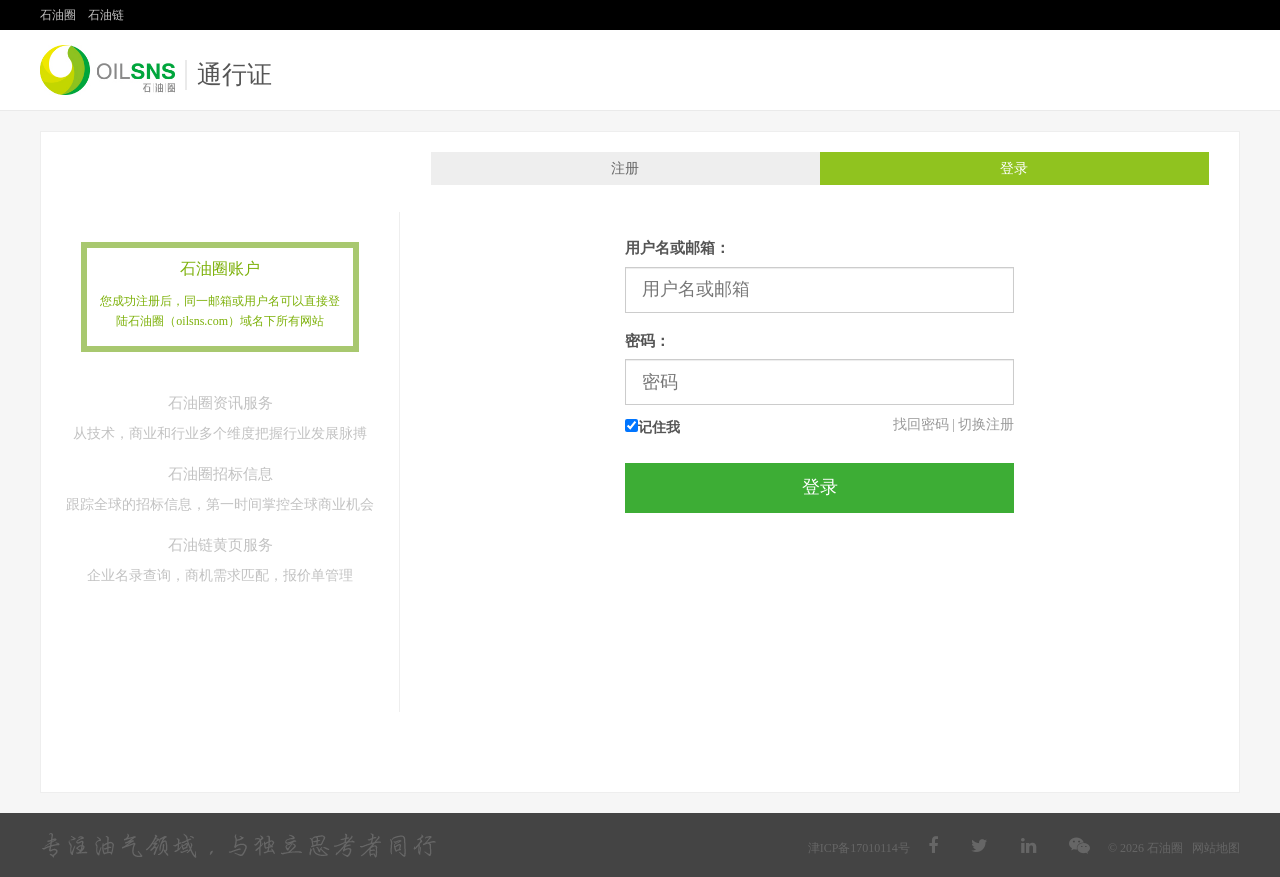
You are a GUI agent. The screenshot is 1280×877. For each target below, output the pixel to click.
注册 (625, 168)
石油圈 (58, 15)
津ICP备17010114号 (859, 848)
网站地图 (1216, 848)
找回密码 (921, 424)
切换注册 (986, 424)
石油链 (106, 15)
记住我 (652, 427)
